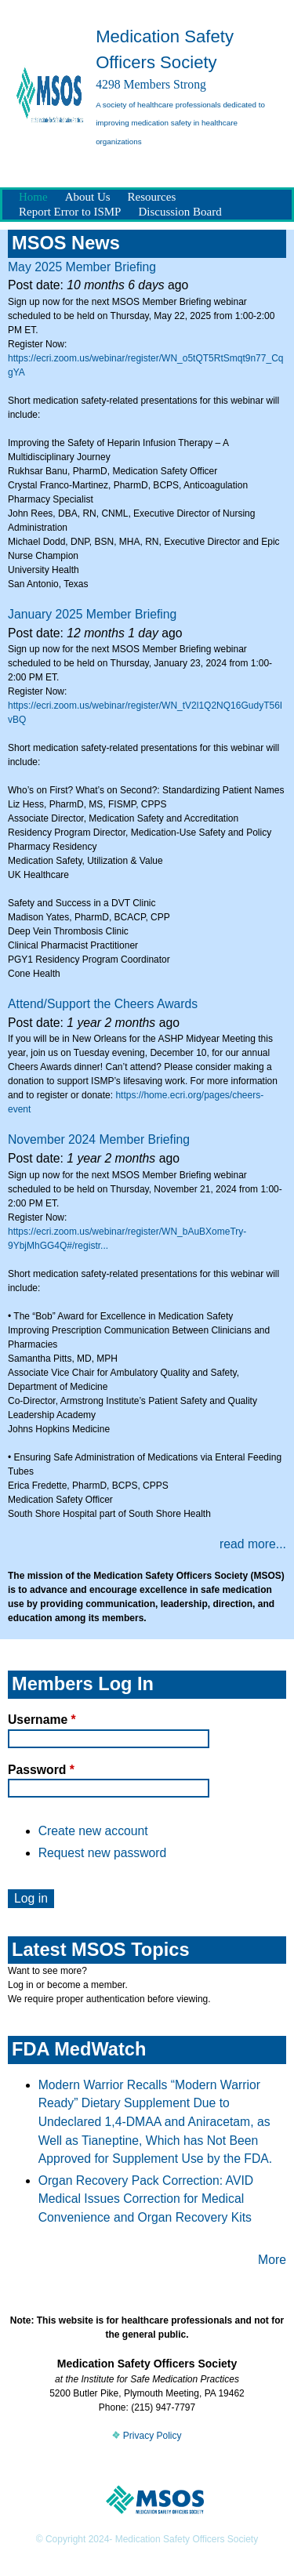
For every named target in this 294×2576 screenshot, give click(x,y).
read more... (253, 1544)
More (272, 2259)
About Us (88, 196)
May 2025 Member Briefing (82, 267)
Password (41, 1769)
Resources (152, 196)
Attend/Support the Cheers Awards (103, 1003)
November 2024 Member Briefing (99, 1139)
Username (42, 1719)
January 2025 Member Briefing (92, 614)
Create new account (93, 1831)
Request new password (102, 1852)
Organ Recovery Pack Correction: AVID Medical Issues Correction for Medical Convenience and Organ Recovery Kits (146, 2199)
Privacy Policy (146, 2435)
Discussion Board (179, 211)
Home (33, 196)
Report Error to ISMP (70, 211)
